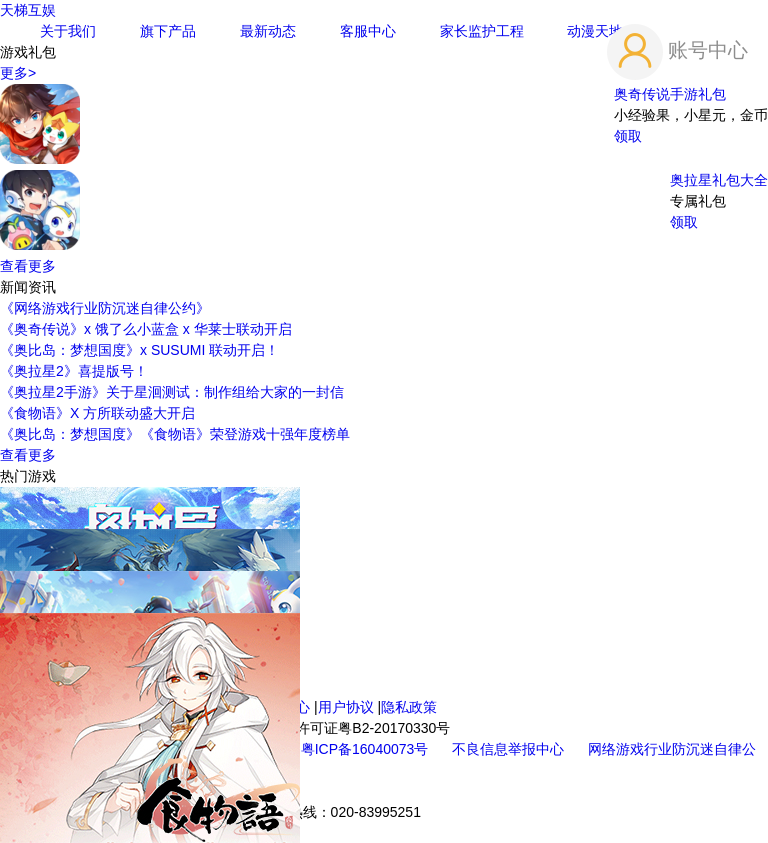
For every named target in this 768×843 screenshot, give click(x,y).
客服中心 (368, 31)
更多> (18, 73)
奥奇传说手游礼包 (670, 94)
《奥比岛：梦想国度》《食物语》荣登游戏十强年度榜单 (175, 434)
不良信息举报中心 (510, 749)
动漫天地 (595, 31)
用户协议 (346, 707)
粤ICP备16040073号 (367, 749)
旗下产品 (168, 31)
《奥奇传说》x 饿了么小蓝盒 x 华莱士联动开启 (146, 329)
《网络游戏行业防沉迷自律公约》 (105, 308)
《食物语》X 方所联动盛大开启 (97, 413)
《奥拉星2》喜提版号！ (74, 371)
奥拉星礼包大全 (719, 180)
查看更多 (28, 266)
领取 (628, 136)
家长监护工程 (482, 31)
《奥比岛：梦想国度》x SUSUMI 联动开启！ (139, 350)
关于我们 (68, 31)
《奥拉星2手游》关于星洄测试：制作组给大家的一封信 (172, 392)
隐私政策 (409, 707)
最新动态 (268, 31)
